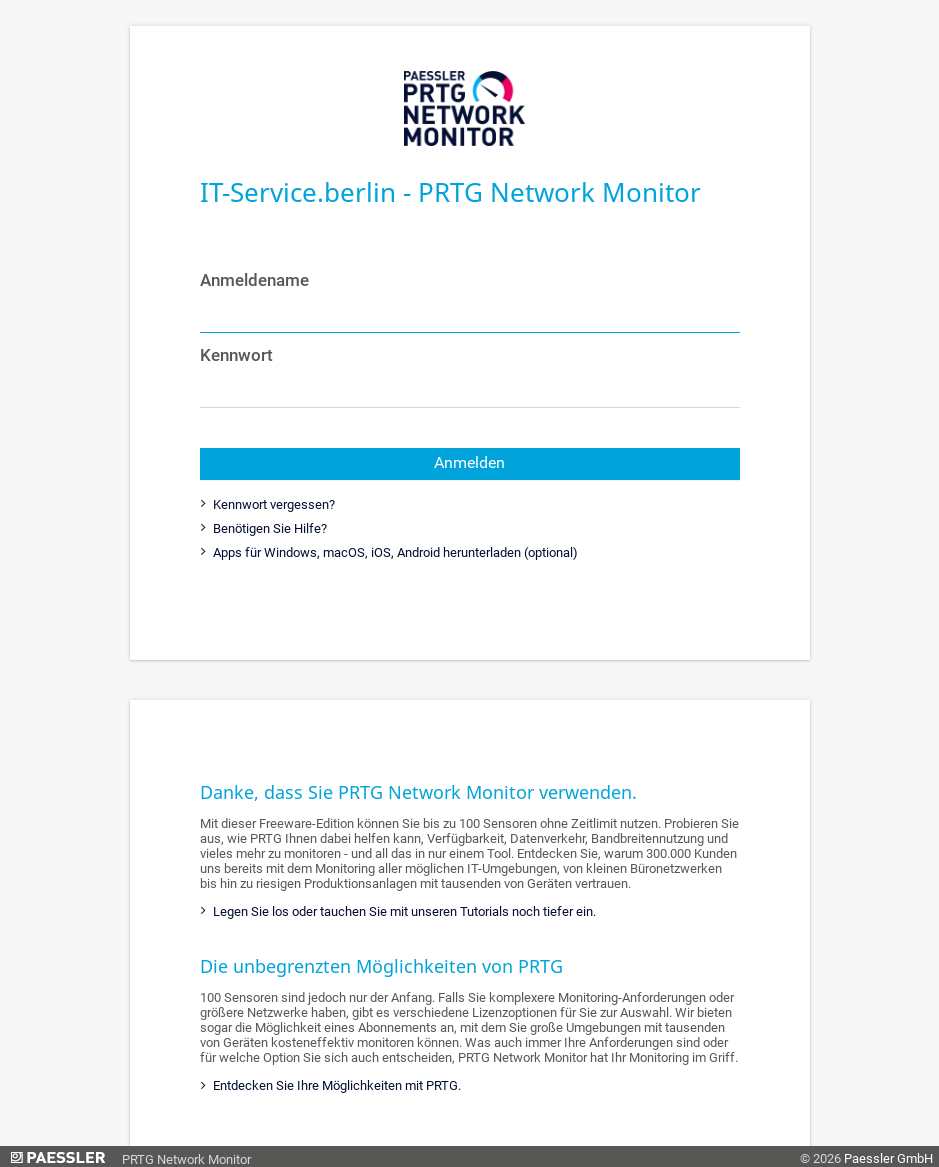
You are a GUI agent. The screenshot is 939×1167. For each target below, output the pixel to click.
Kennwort (236, 355)
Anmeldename (254, 280)
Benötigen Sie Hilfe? (268, 528)
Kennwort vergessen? (272, 504)
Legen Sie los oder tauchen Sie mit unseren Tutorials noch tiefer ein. (403, 911)
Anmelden (469, 463)
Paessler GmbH (888, 1158)
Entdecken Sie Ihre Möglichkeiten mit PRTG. (335, 1085)
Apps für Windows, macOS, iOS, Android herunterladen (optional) (394, 552)
